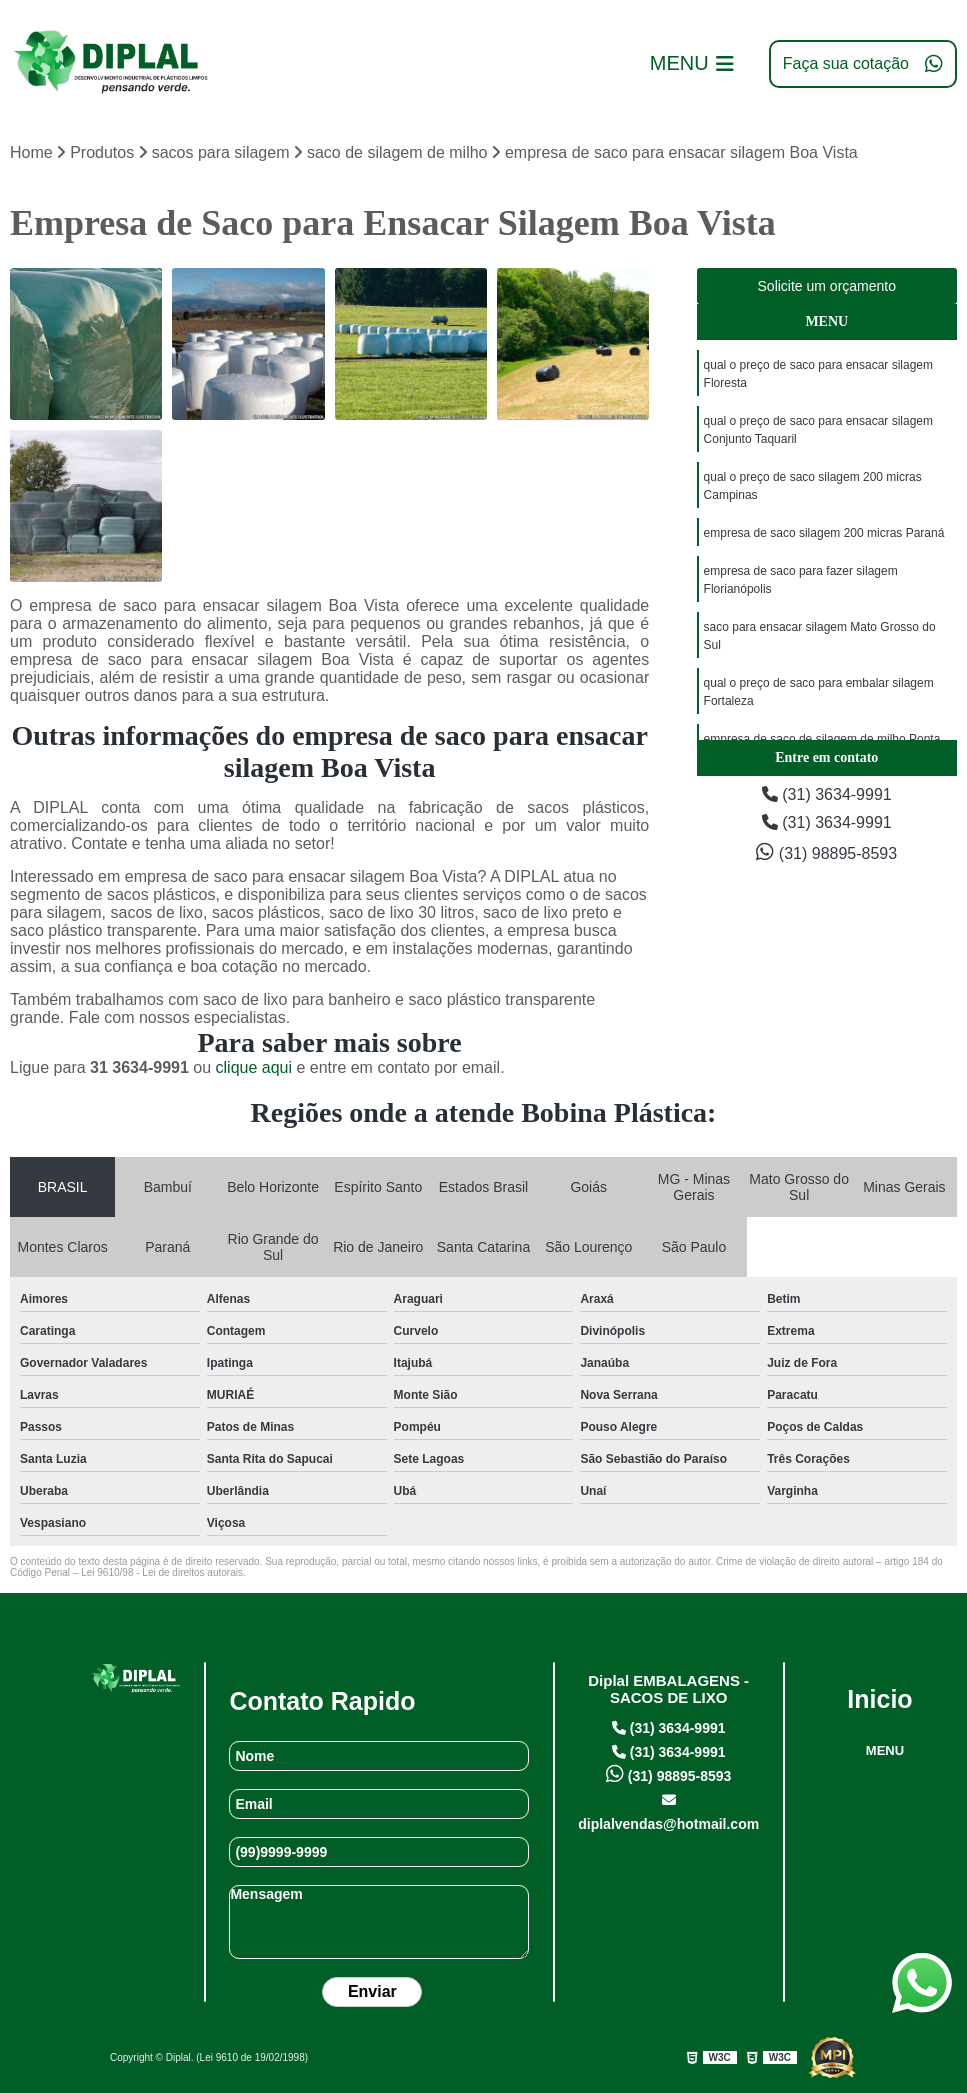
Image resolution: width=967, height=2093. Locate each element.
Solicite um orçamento (827, 286)
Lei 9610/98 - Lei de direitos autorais (162, 1572)
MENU (885, 1750)
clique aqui (254, 1067)
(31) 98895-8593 (826, 852)
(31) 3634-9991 (827, 794)
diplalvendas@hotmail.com (668, 1812)
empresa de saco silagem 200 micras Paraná (824, 533)
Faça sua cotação (863, 64)
